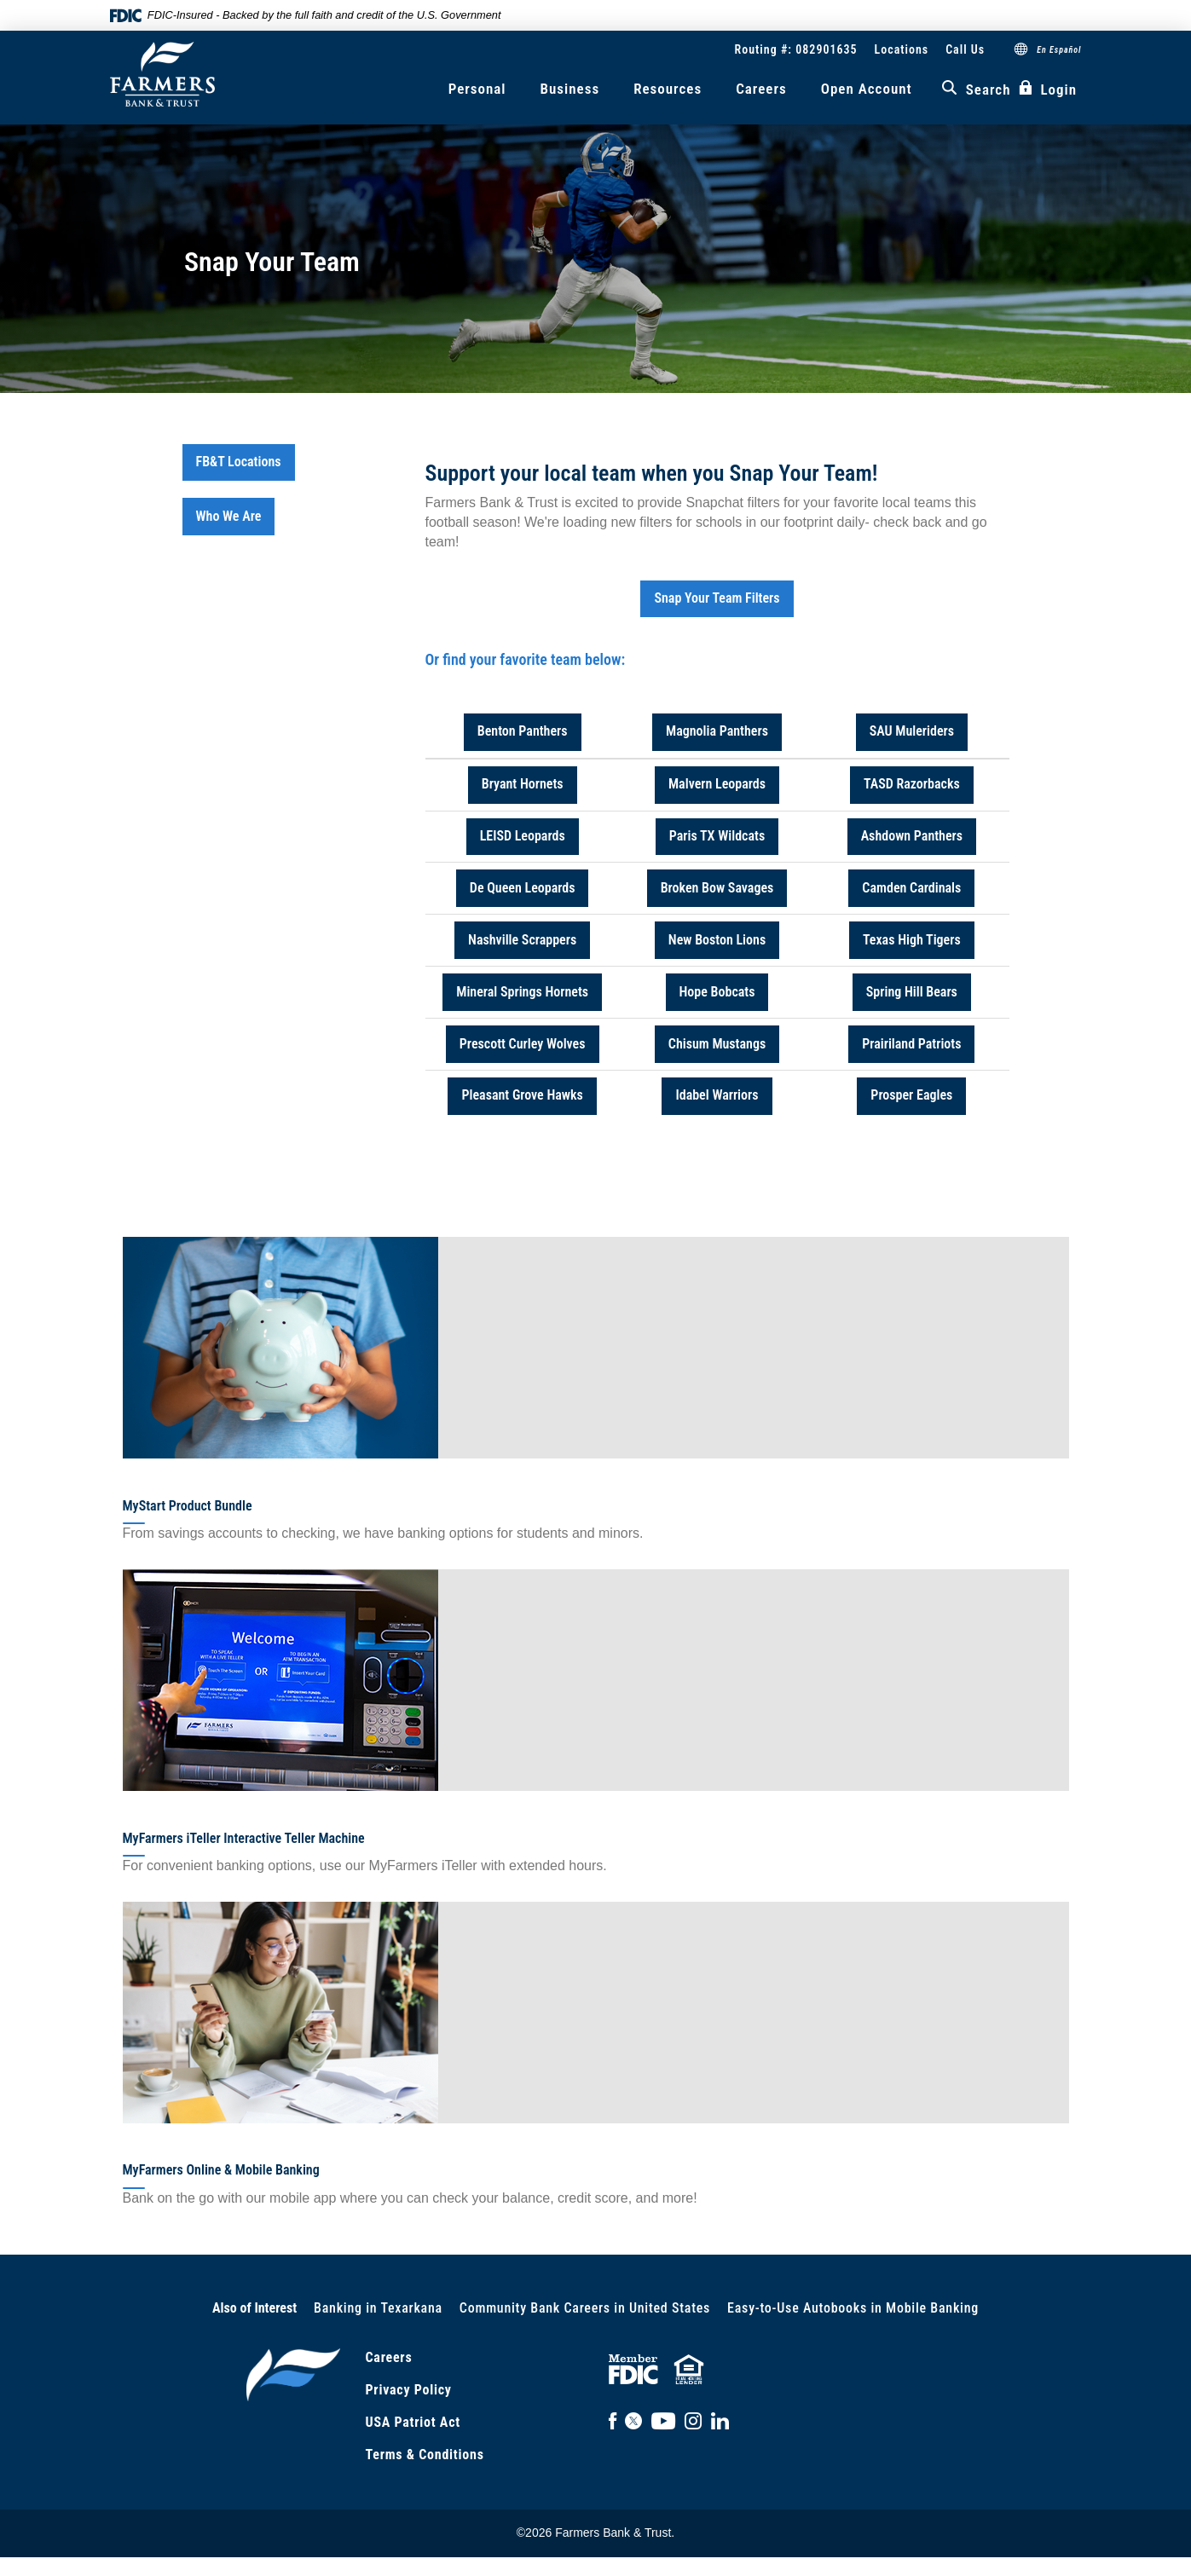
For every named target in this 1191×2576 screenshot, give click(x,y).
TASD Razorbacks (912, 784)
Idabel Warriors (716, 1095)
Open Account (866, 88)
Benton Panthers (522, 731)
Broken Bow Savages (717, 888)
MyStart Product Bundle (187, 1506)
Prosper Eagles (911, 1095)
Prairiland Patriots (911, 1044)
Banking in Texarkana (378, 2308)
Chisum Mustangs (717, 1044)
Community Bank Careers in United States (585, 2308)
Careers (761, 88)
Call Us (965, 49)
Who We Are (229, 516)
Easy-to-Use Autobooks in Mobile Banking (853, 2308)
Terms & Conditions (425, 2454)
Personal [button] (477, 88)
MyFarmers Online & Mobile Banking (221, 2170)
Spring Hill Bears (911, 992)
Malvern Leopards (717, 784)
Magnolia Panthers (717, 731)
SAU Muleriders (912, 731)
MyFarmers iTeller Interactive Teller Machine (244, 1838)
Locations (902, 49)
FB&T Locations (238, 461)
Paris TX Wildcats (717, 836)
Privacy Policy (409, 2390)
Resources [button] (667, 88)
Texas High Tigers (912, 940)
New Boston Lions (717, 940)
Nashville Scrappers (522, 940)
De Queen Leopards (522, 888)
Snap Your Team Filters (716, 598)
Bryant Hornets (523, 784)
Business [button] (570, 88)
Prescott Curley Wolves (523, 1044)
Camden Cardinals (911, 888)
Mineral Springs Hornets (522, 992)
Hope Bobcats (717, 992)
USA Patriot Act (413, 2422)
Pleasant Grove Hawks (521, 1095)
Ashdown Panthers (912, 836)
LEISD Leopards (522, 836)
